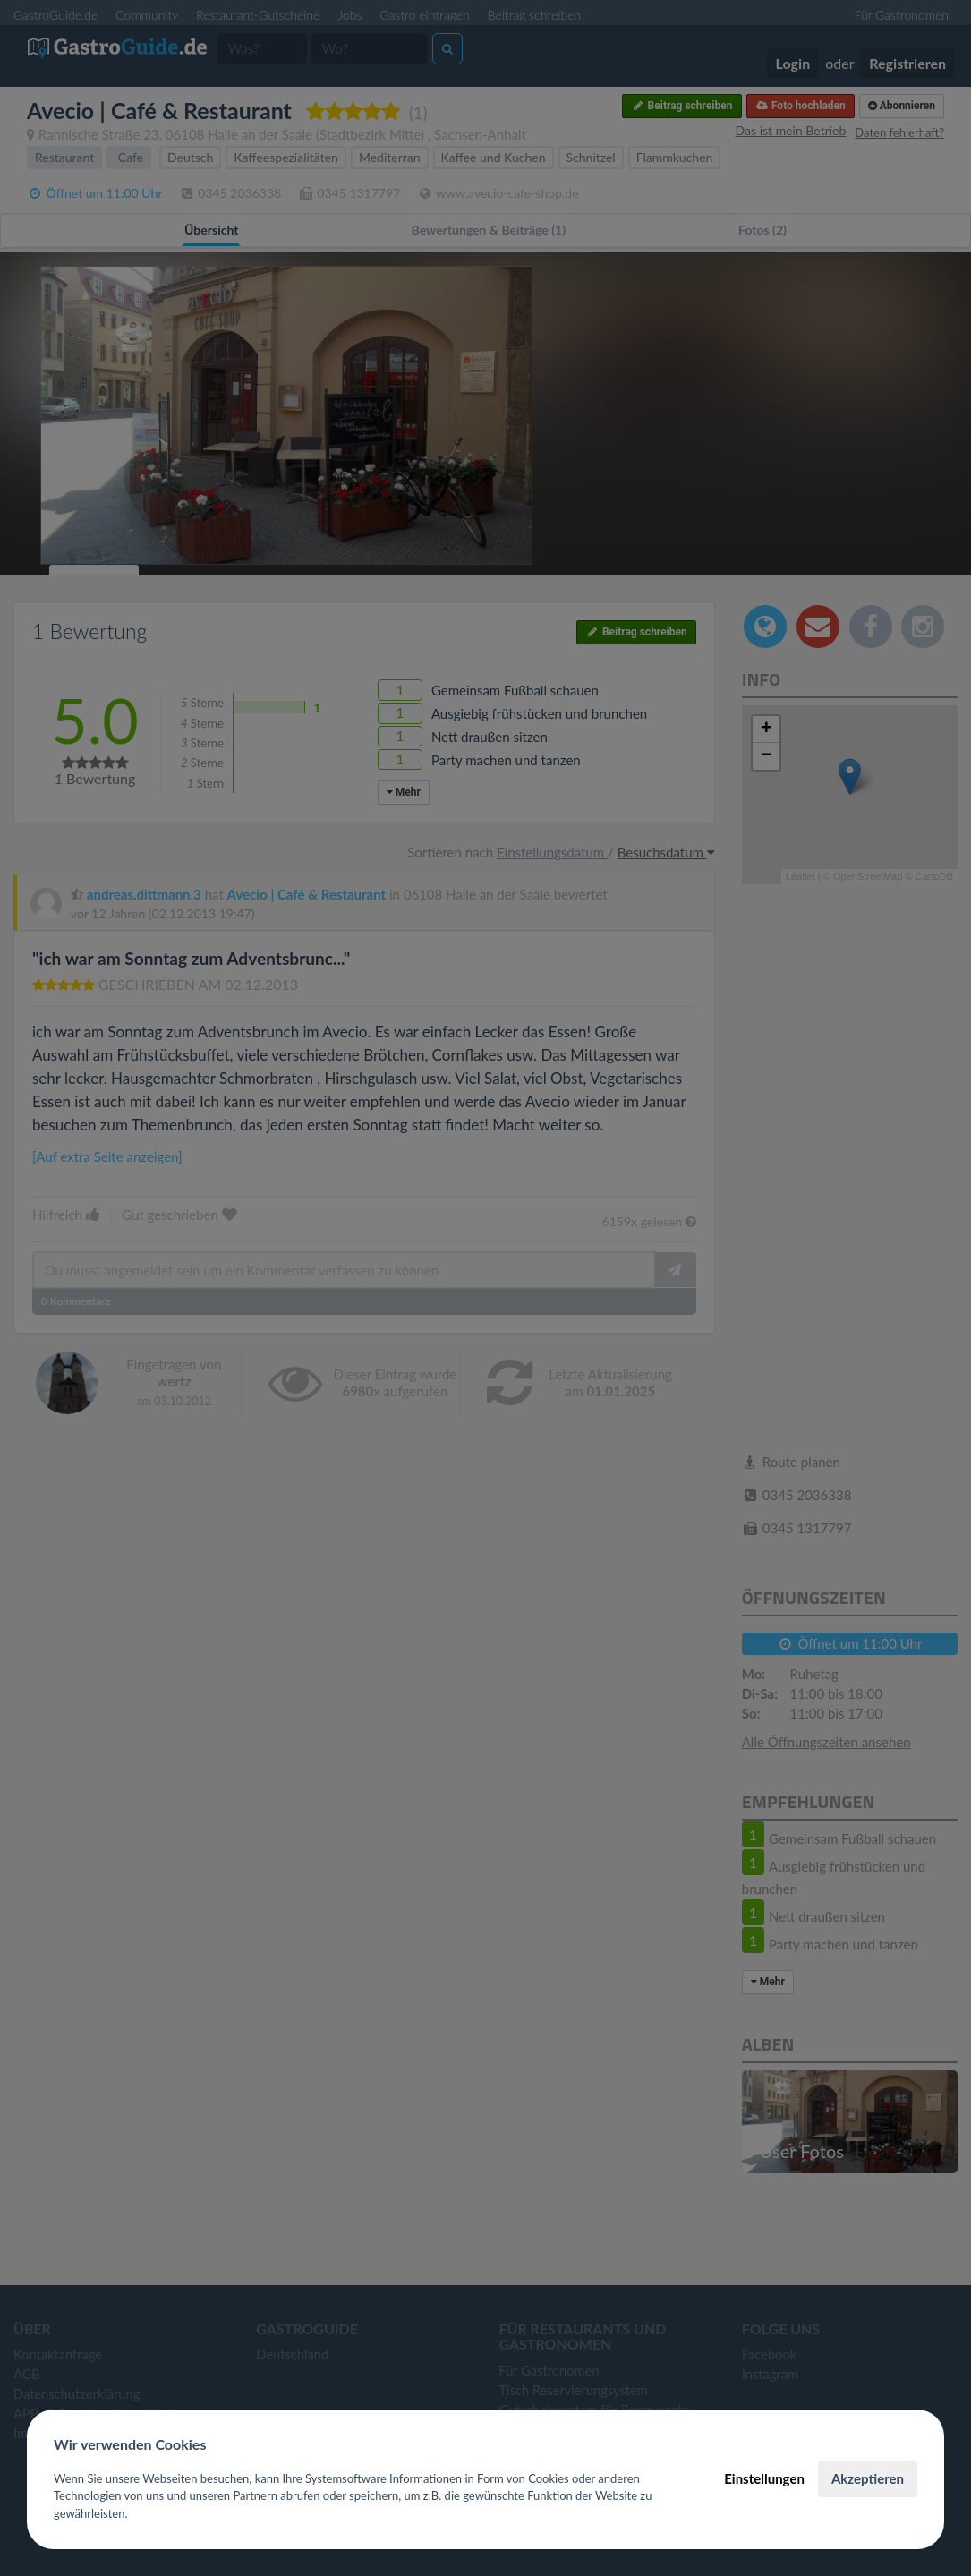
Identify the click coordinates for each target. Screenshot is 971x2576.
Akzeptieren (867, 2478)
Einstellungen (764, 2478)
